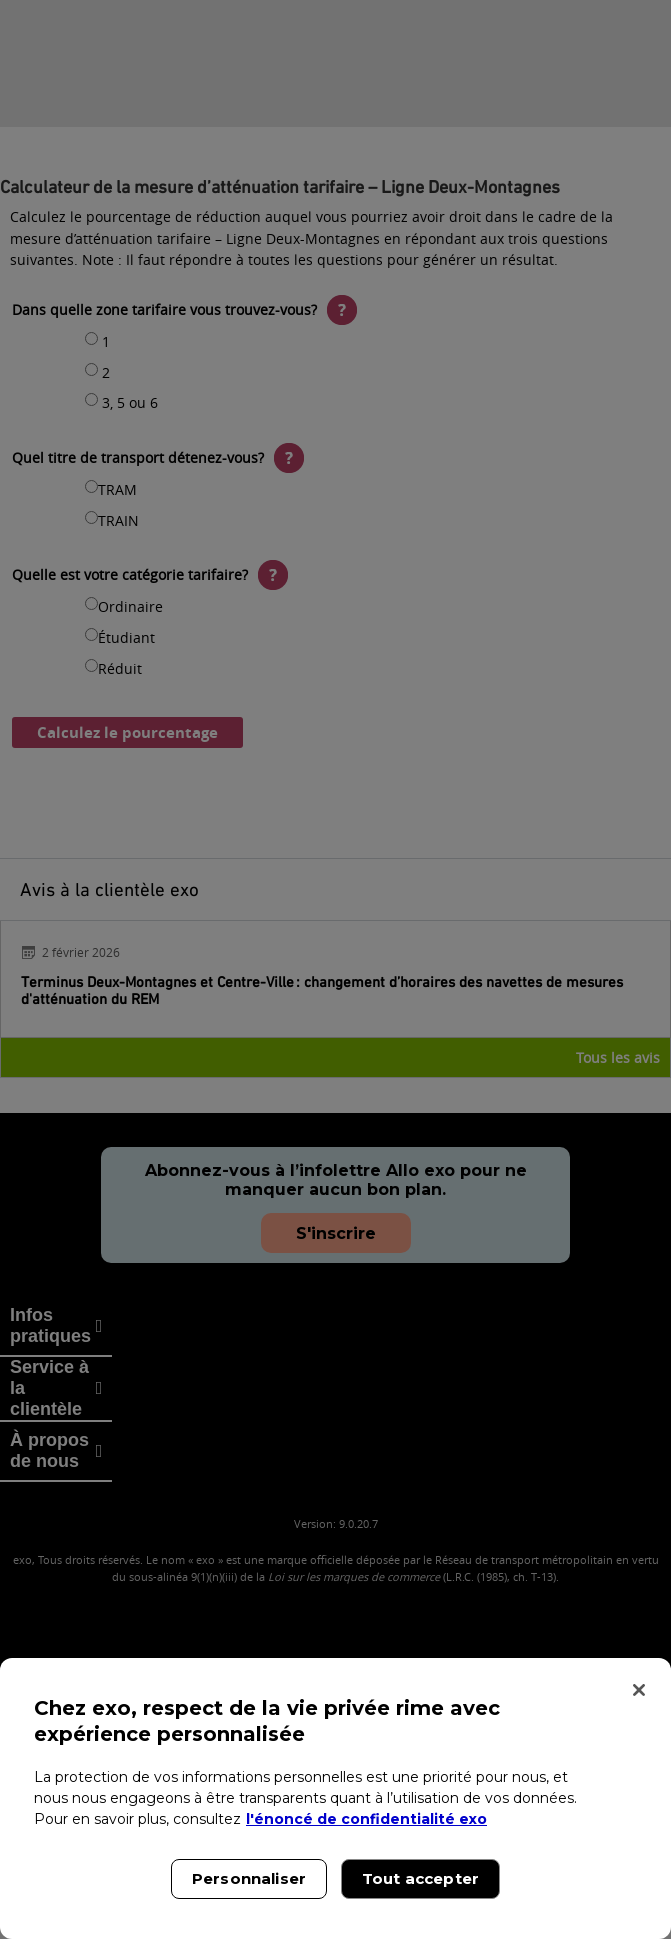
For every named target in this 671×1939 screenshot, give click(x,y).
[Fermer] (639, 1690)
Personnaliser (249, 1878)
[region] (335, 1798)
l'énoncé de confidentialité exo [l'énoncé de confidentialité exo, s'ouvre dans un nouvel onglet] (366, 1819)
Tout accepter (420, 1878)
